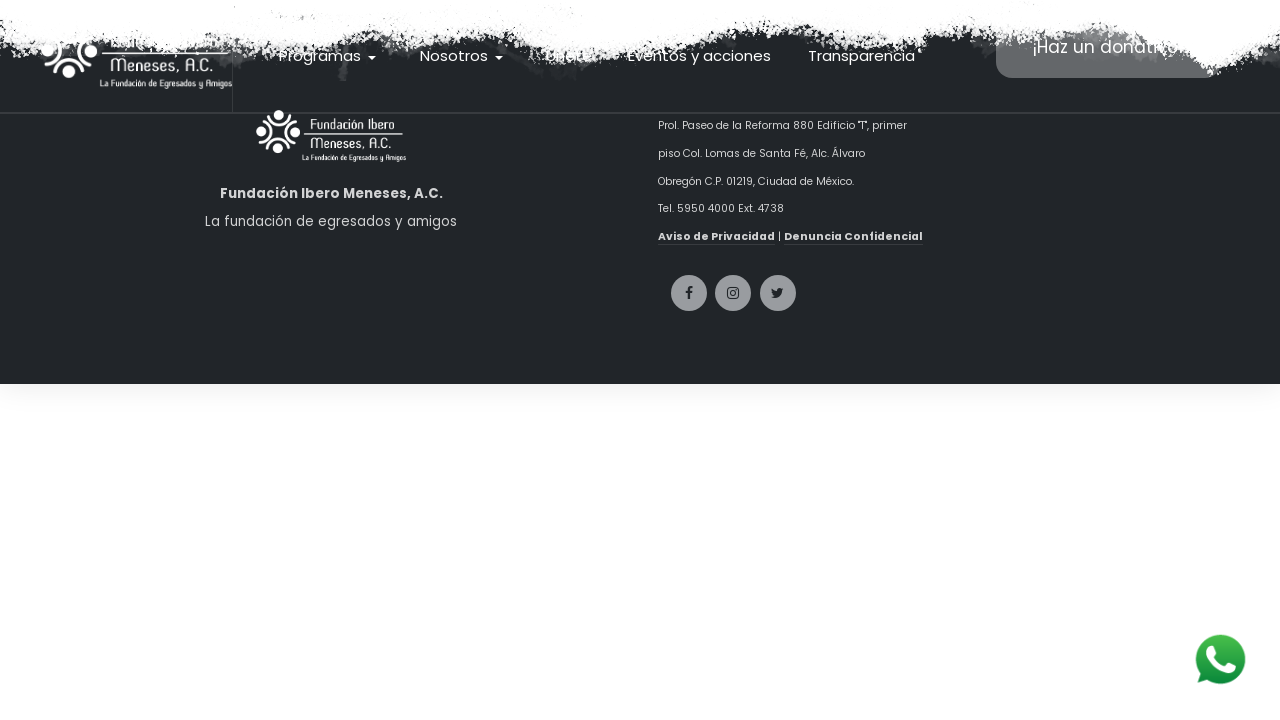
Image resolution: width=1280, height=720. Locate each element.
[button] (331, 56)
